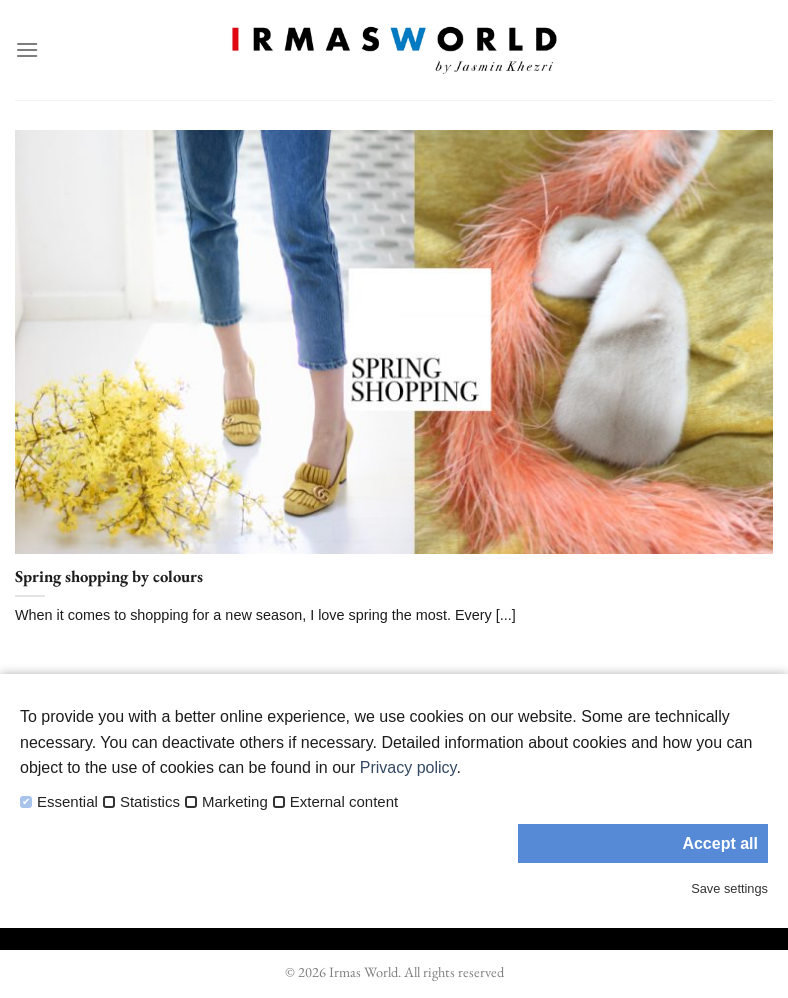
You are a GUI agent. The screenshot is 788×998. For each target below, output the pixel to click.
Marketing (235, 802)
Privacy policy (408, 767)
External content (344, 802)
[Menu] (27, 49)
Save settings (729, 888)
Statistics (150, 802)
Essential (67, 802)
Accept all (720, 843)
